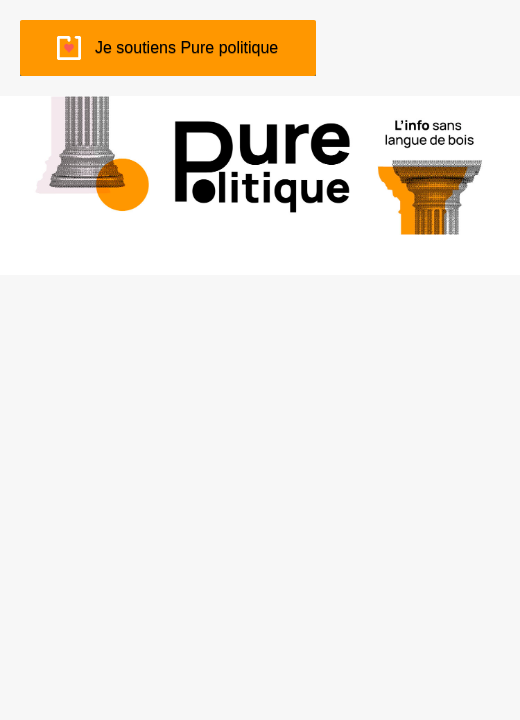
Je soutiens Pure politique (186, 47)
